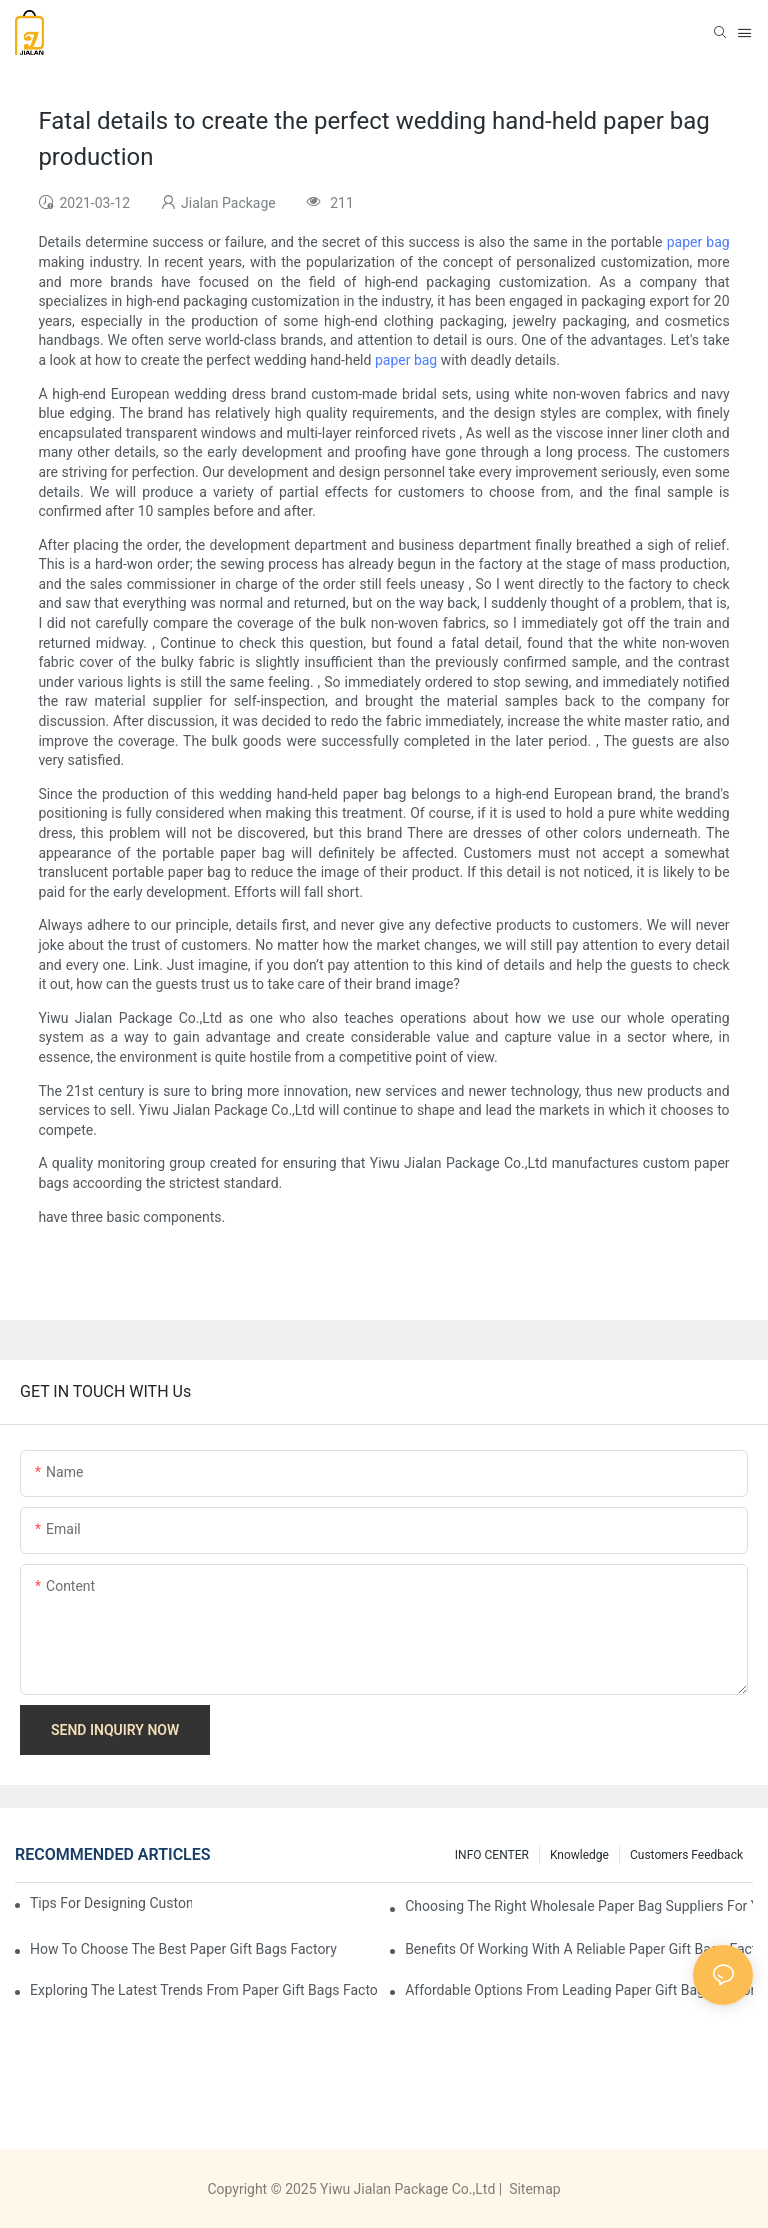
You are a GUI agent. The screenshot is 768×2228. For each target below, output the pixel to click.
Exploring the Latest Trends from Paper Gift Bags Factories (204, 1990)
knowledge (579, 1855)
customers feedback (686, 1855)
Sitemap (533, 2189)
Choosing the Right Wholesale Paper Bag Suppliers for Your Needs (579, 1906)
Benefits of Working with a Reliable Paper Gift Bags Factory (579, 1949)
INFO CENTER (492, 1855)
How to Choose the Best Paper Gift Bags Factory (183, 1949)
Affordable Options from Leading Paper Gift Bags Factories (579, 1990)
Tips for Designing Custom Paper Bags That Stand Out (111, 1903)
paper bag (698, 242)
